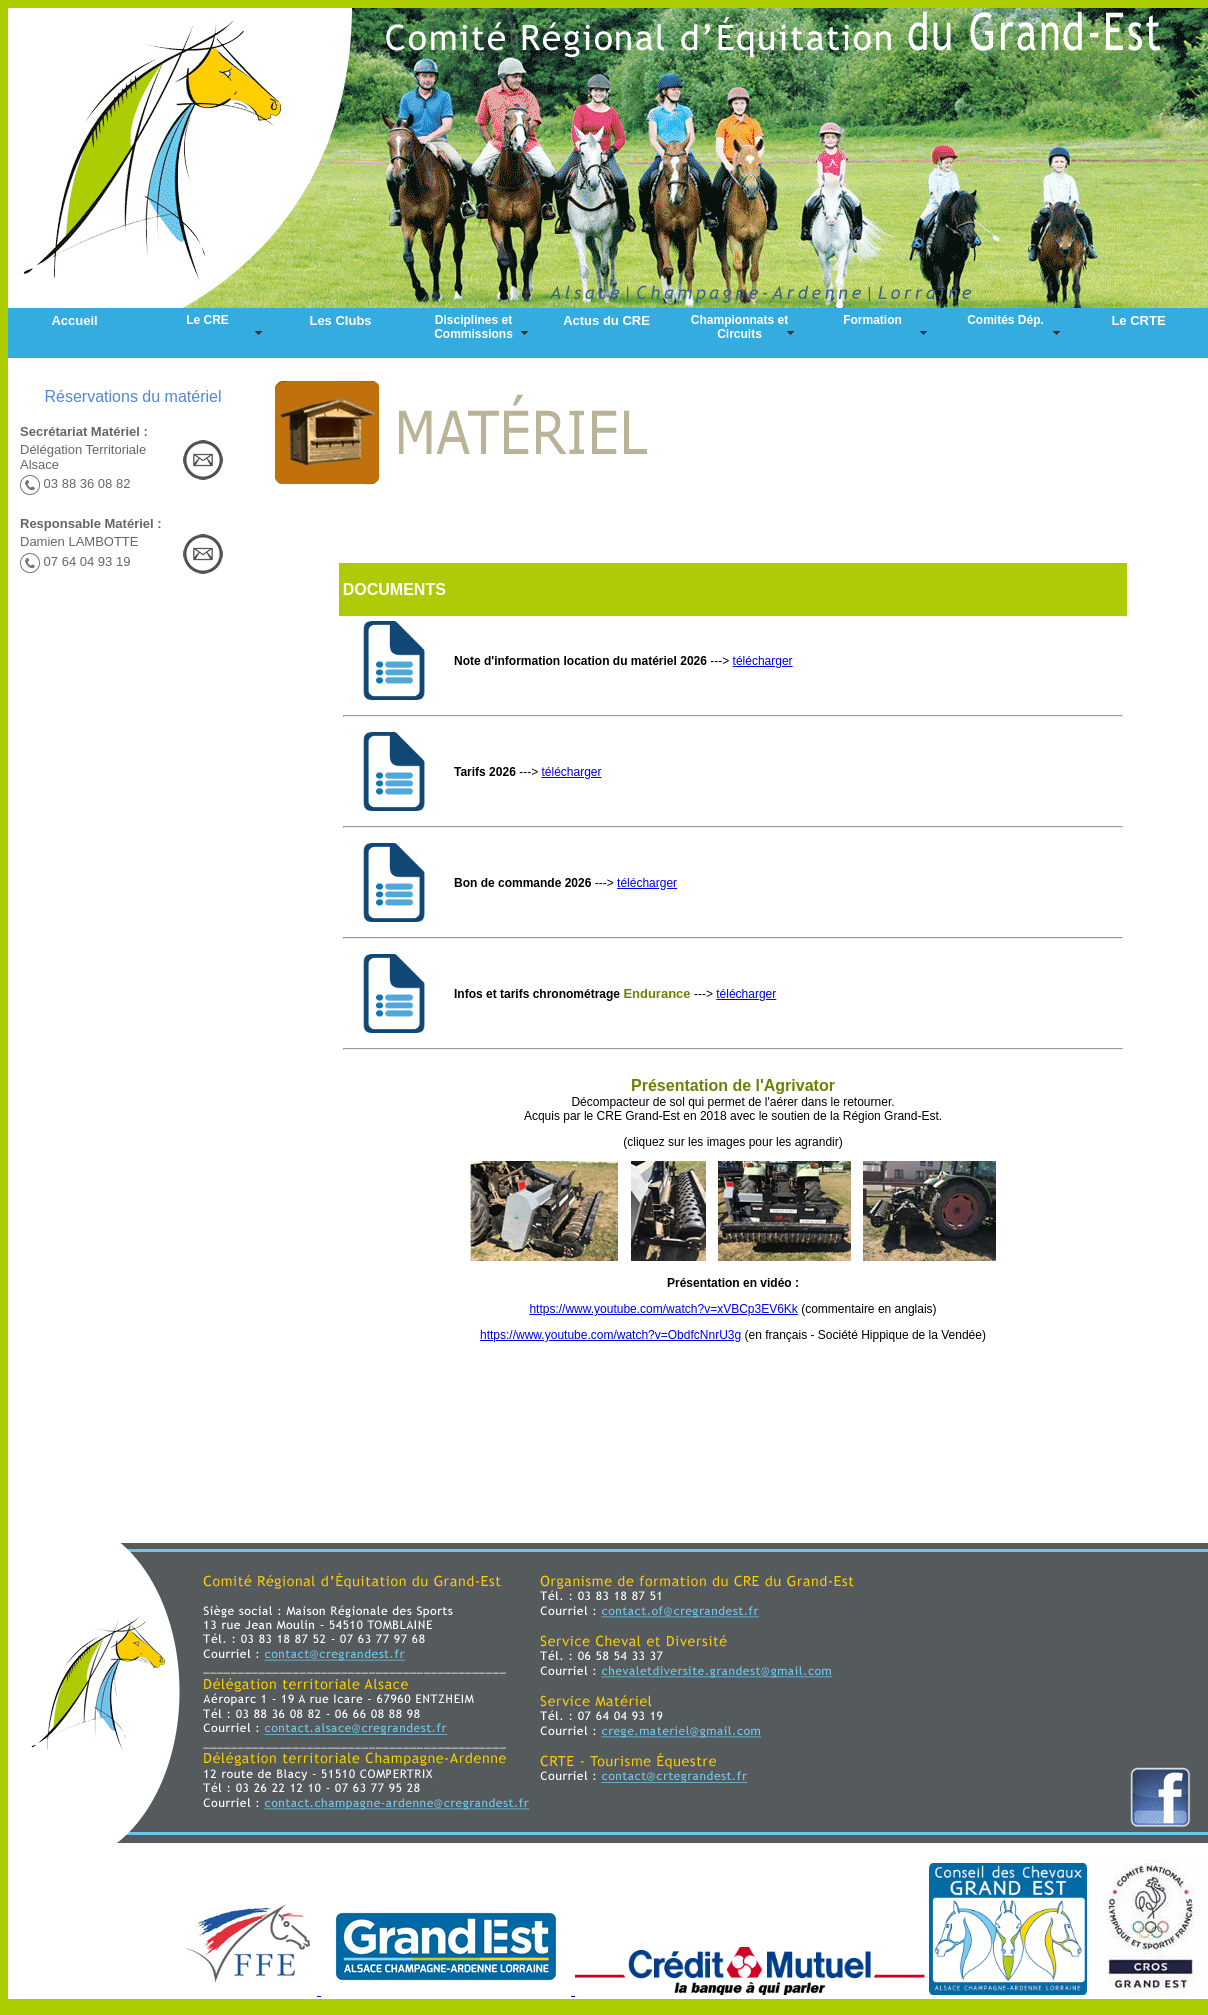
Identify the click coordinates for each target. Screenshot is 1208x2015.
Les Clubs (340, 320)
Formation (872, 320)
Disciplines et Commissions (473, 327)
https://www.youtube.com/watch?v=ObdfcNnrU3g (610, 1335)
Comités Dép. (1005, 320)
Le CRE (207, 320)
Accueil (74, 320)
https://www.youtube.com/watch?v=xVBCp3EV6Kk (663, 1309)
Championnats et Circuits (739, 327)
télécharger (763, 661)
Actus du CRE (606, 320)
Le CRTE (1138, 320)
